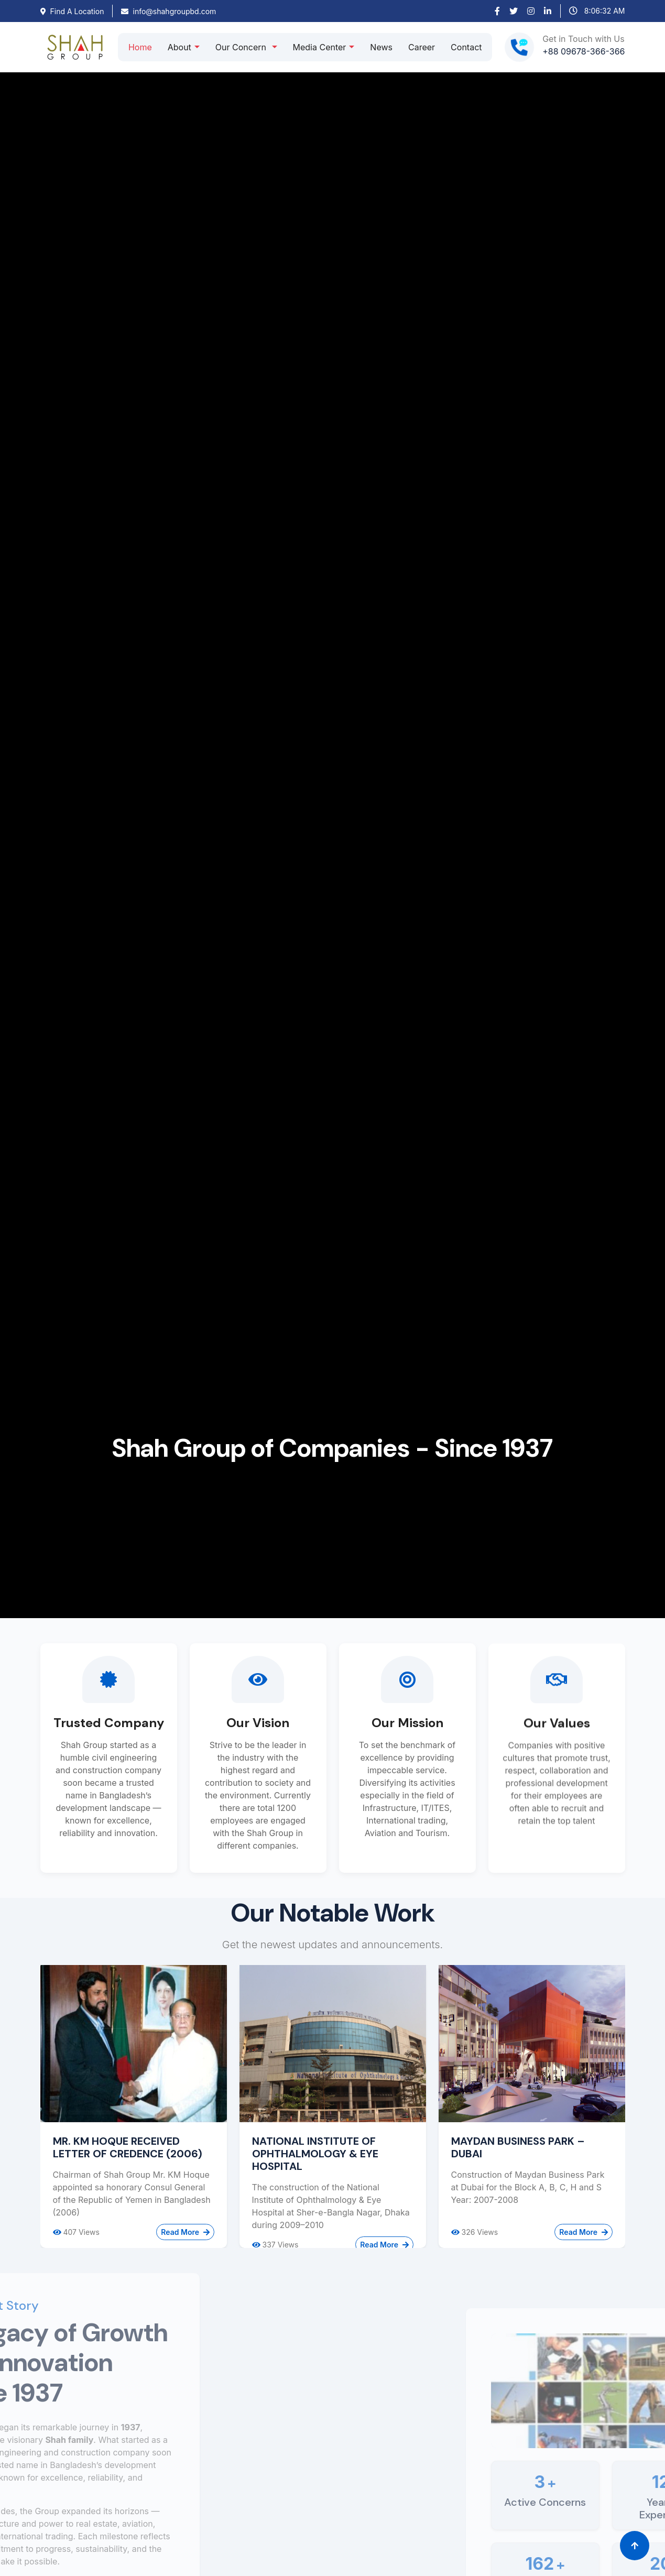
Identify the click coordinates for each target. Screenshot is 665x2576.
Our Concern (242, 47)
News (381, 47)
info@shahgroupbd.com (168, 11)
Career (421, 47)
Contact (466, 47)
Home (140, 47)
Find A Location (72, 11)
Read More (185, 2232)
